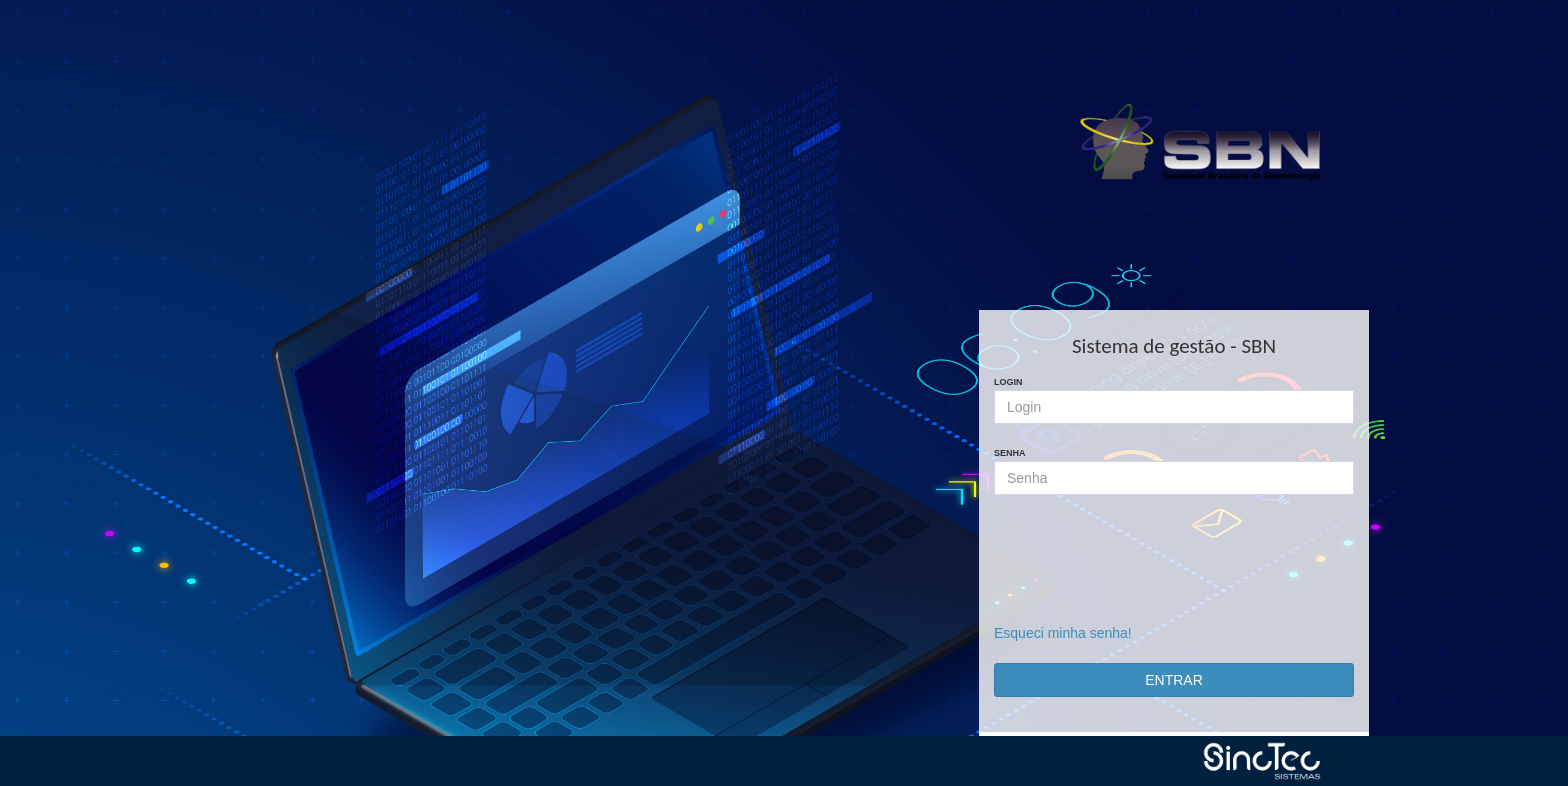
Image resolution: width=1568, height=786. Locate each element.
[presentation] (1174, 569)
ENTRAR (1174, 680)
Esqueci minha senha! (1063, 633)
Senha (1010, 453)
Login (1008, 382)
